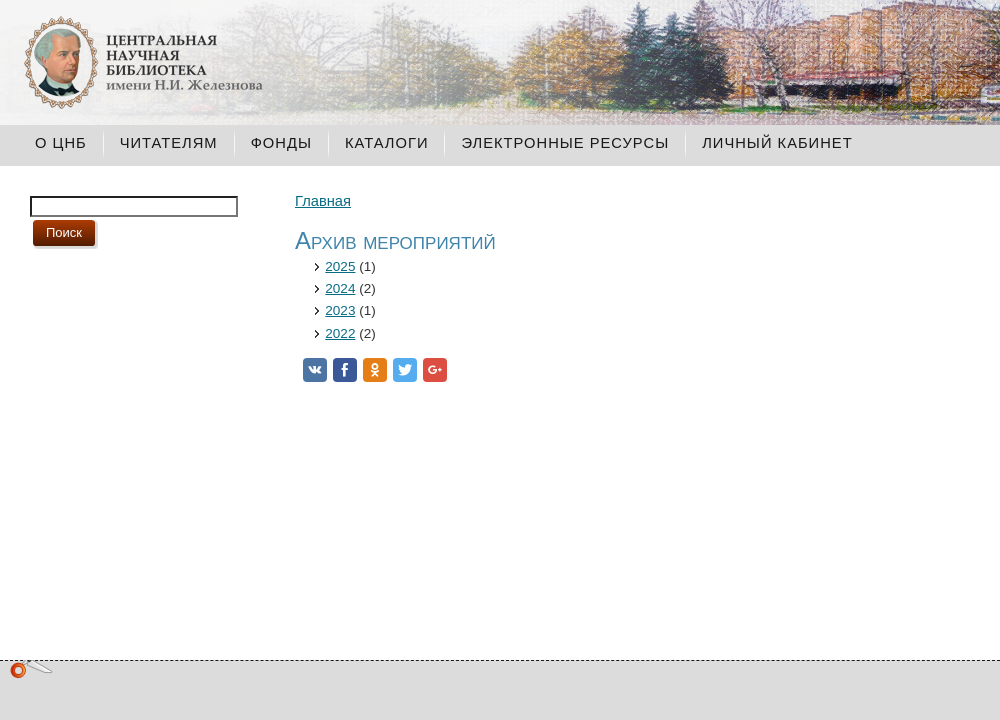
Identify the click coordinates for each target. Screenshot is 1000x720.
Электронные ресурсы (565, 143)
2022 (340, 333)
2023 (340, 310)
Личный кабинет (777, 143)
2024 (340, 288)
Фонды (281, 143)
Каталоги (387, 143)
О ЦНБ (61, 143)
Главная (323, 201)
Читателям (169, 143)
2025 (340, 266)
